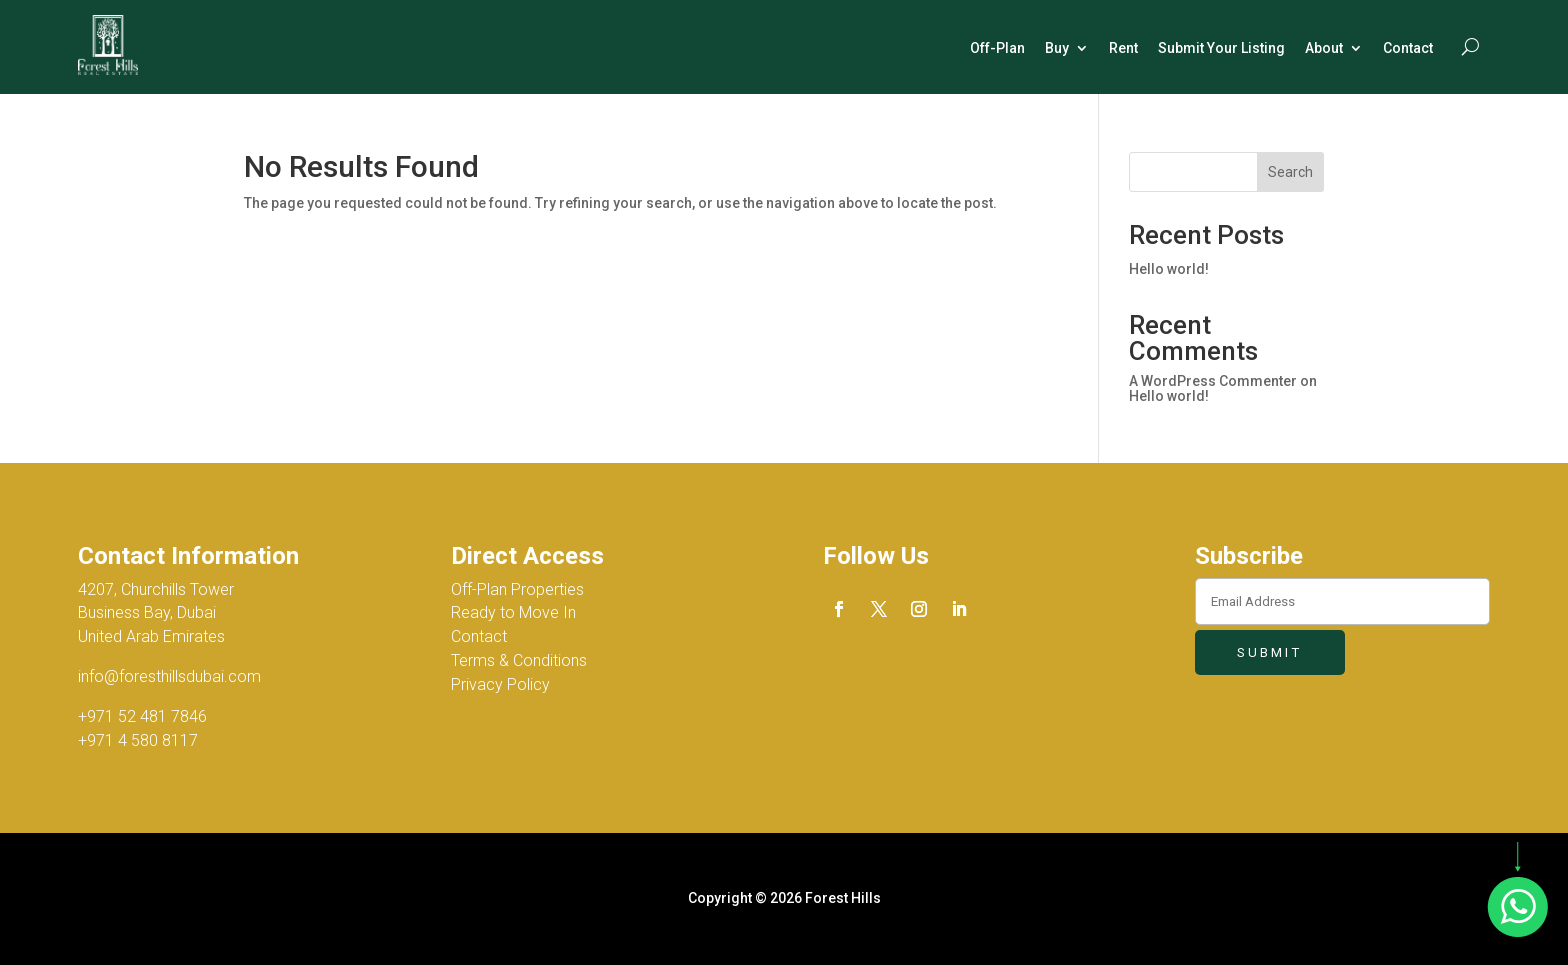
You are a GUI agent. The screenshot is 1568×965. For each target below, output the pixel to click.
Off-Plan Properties (517, 589)
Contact (1408, 48)
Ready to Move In (513, 612)
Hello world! (1169, 269)
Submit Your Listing (1221, 48)
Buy (1057, 48)
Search (1290, 172)
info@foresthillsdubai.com (169, 676)
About (1324, 48)
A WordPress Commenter (1213, 381)
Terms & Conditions (519, 660)
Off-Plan (997, 48)
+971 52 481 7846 (142, 716)
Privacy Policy (500, 684)
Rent (1123, 48)
